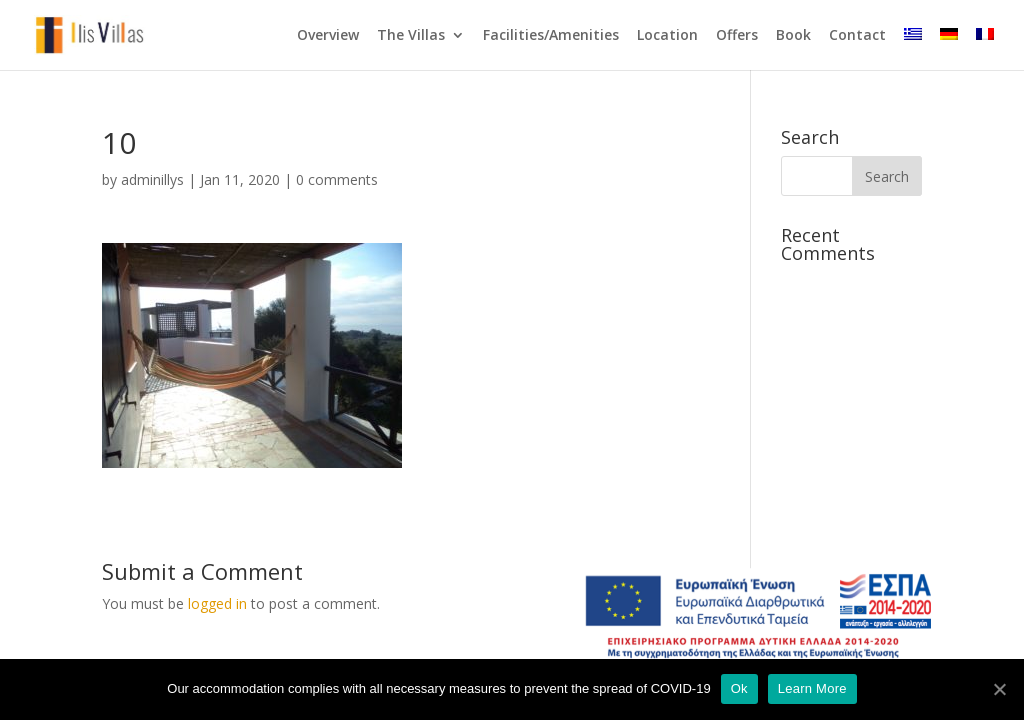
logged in (217, 603)
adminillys (152, 179)
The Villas (411, 36)
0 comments (337, 179)
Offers (737, 36)
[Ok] (999, 689)
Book (793, 36)
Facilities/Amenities (551, 36)
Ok (739, 688)
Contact (857, 36)
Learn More (812, 688)
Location (667, 36)
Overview (328, 36)
